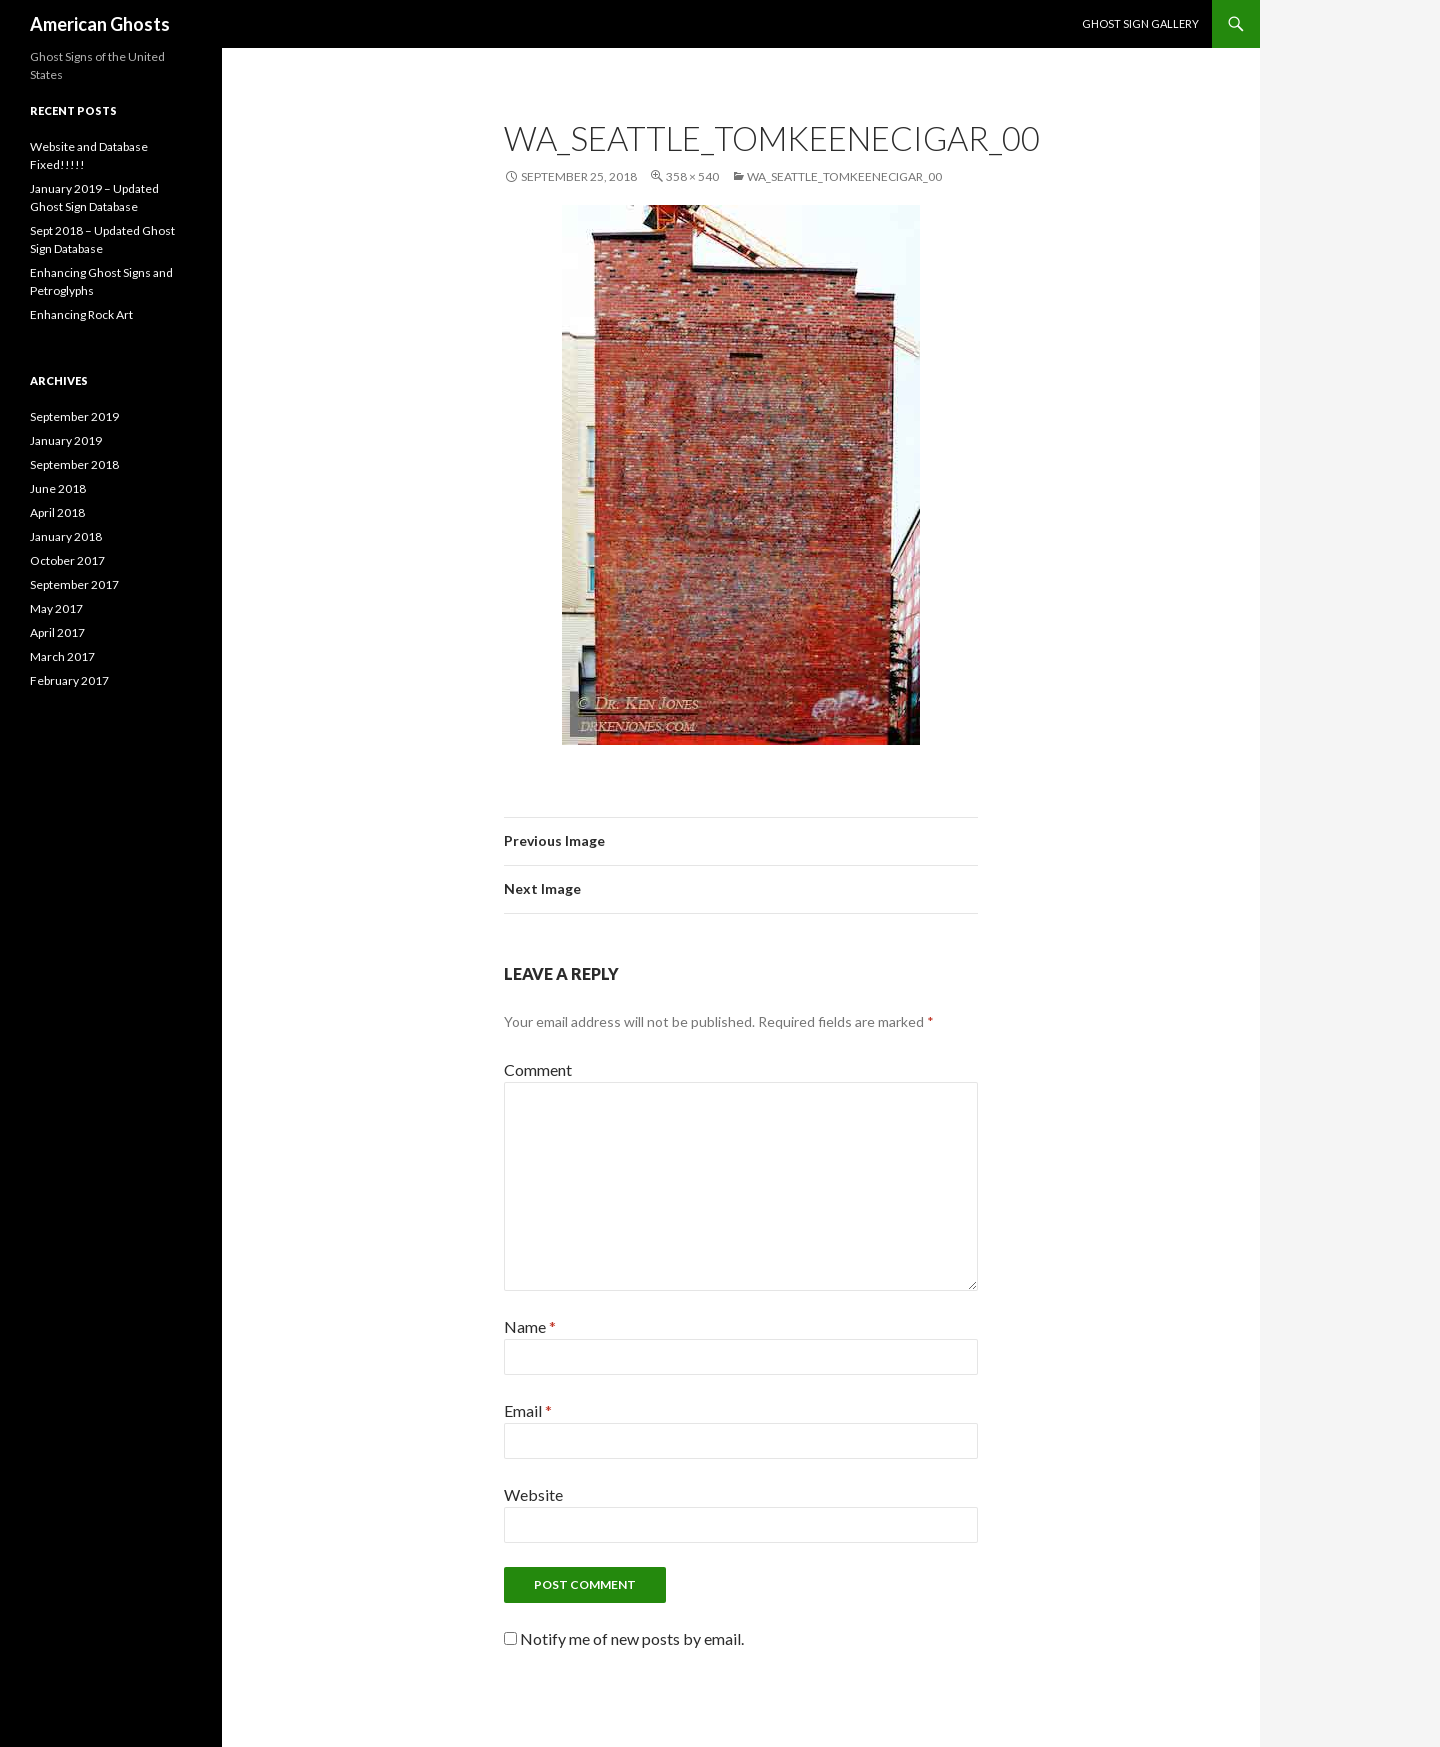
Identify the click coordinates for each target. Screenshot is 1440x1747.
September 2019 (74, 416)
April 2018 (57, 512)
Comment (538, 1069)
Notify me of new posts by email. (632, 1638)
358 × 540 (692, 176)
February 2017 (69, 680)
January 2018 (66, 536)
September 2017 (74, 584)
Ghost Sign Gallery (1140, 23)
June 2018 (58, 488)
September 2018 (74, 464)
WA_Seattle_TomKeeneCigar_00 (844, 176)
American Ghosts (100, 24)
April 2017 (57, 632)
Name (530, 1326)
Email (528, 1410)
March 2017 (62, 656)
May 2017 (56, 608)
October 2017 (67, 560)
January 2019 (66, 440)
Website (533, 1494)
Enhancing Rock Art (81, 314)
